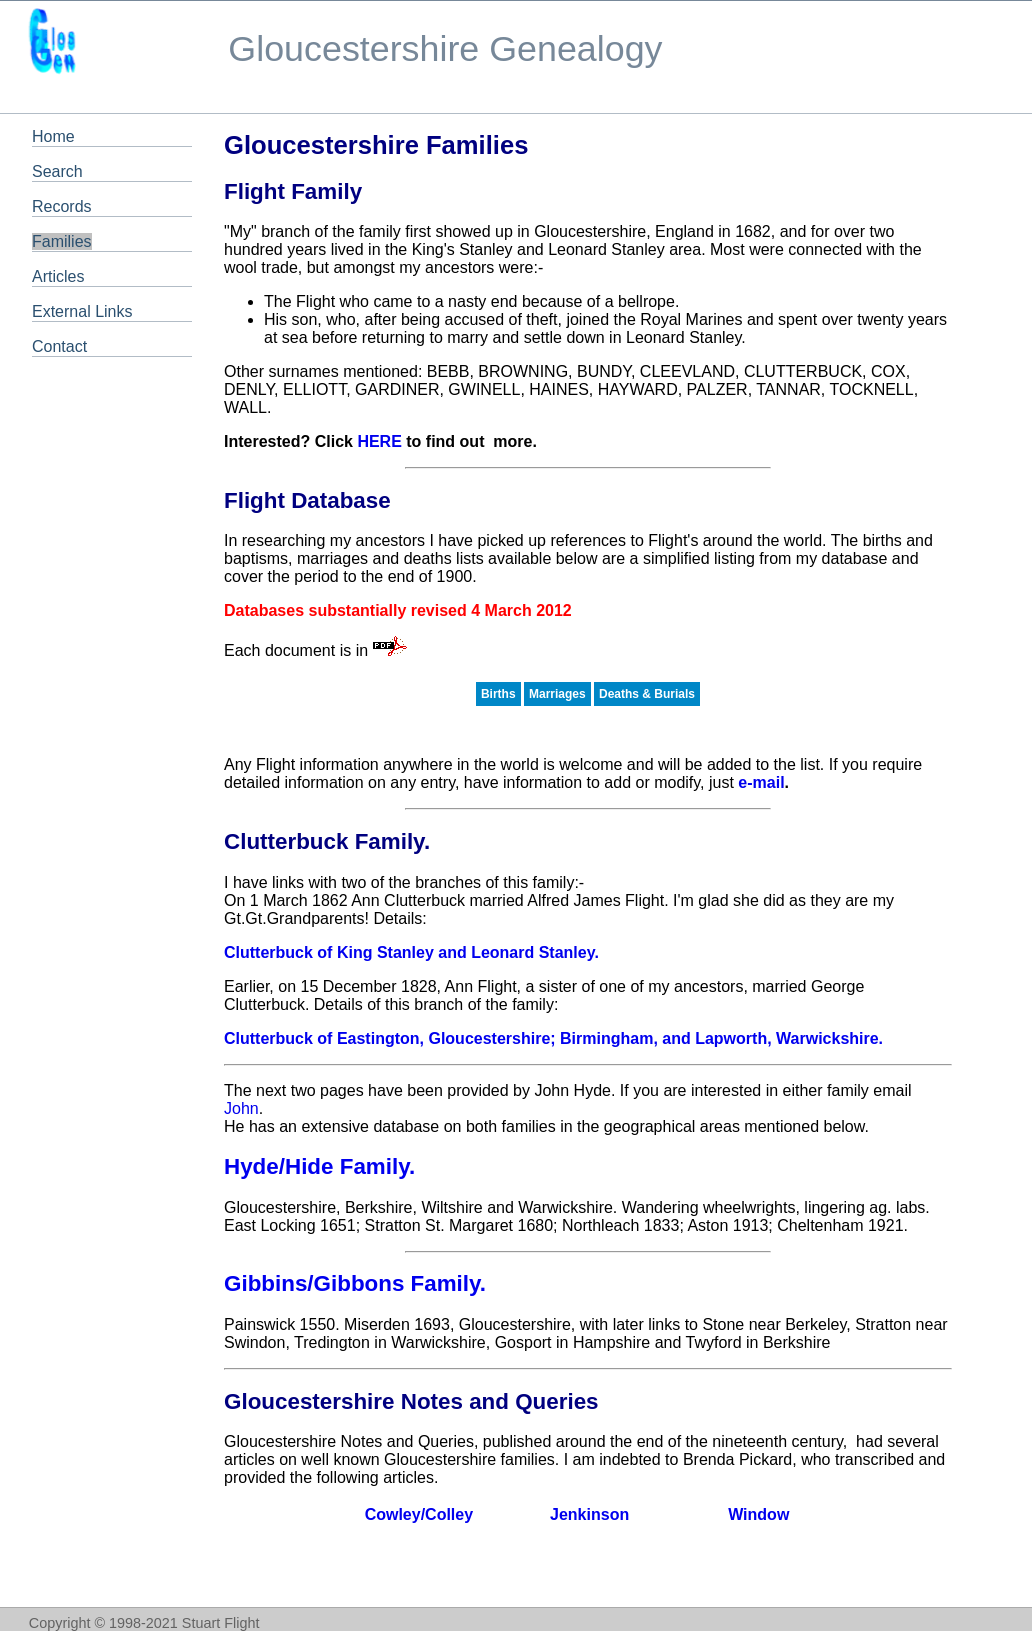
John (241, 1108)
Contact (59, 346)
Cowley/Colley (419, 1514)
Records (62, 206)
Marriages (557, 694)
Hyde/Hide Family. (319, 1166)
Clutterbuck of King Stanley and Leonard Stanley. (411, 952)
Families (62, 241)
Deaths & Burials (647, 694)
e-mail (761, 782)
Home (53, 136)
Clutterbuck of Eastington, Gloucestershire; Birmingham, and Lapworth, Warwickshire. (553, 1038)
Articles (58, 276)
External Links (82, 311)
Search (57, 171)
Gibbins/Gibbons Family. (355, 1283)
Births (498, 694)
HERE (379, 441)
